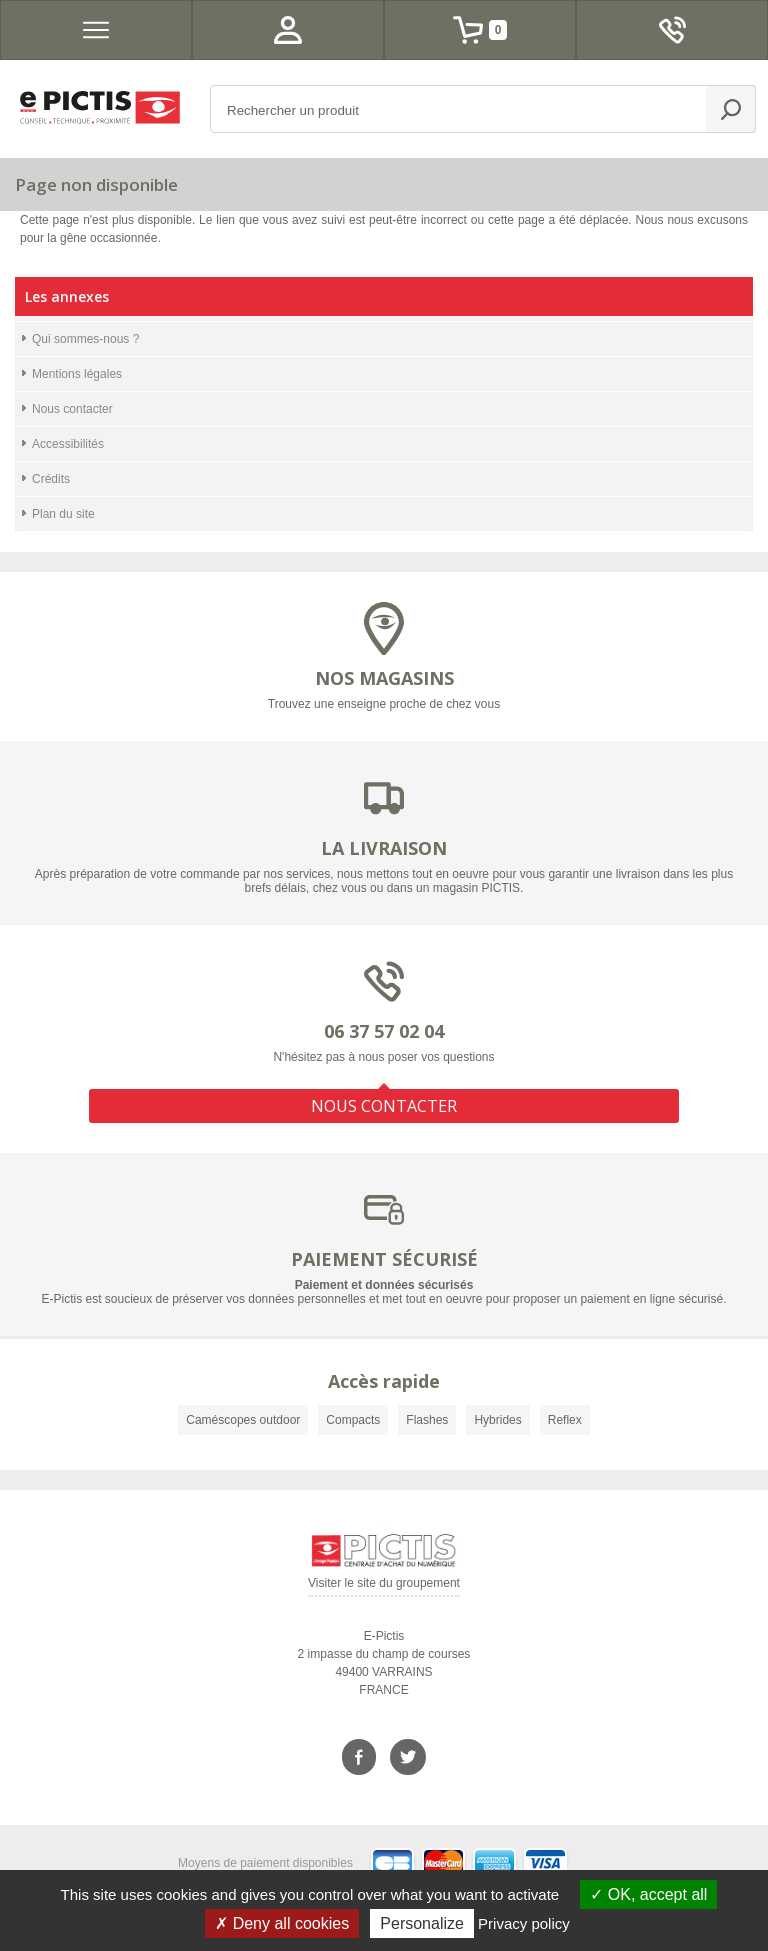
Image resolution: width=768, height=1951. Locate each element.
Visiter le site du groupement (384, 1586)
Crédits (51, 479)
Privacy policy (524, 1923)
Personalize (422, 1923)
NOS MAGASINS (384, 678)
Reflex (565, 1420)
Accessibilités (68, 444)
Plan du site (63, 514)
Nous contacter (72, 409)
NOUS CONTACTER (384, 1106)
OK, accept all (648, 1894)
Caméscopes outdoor (243, 1420)
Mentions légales (77, 374)
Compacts (353, 1420)
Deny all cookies (282, 1923)
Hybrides (497, 1420)
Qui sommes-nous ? (85, 339)
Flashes (427, 1420)
